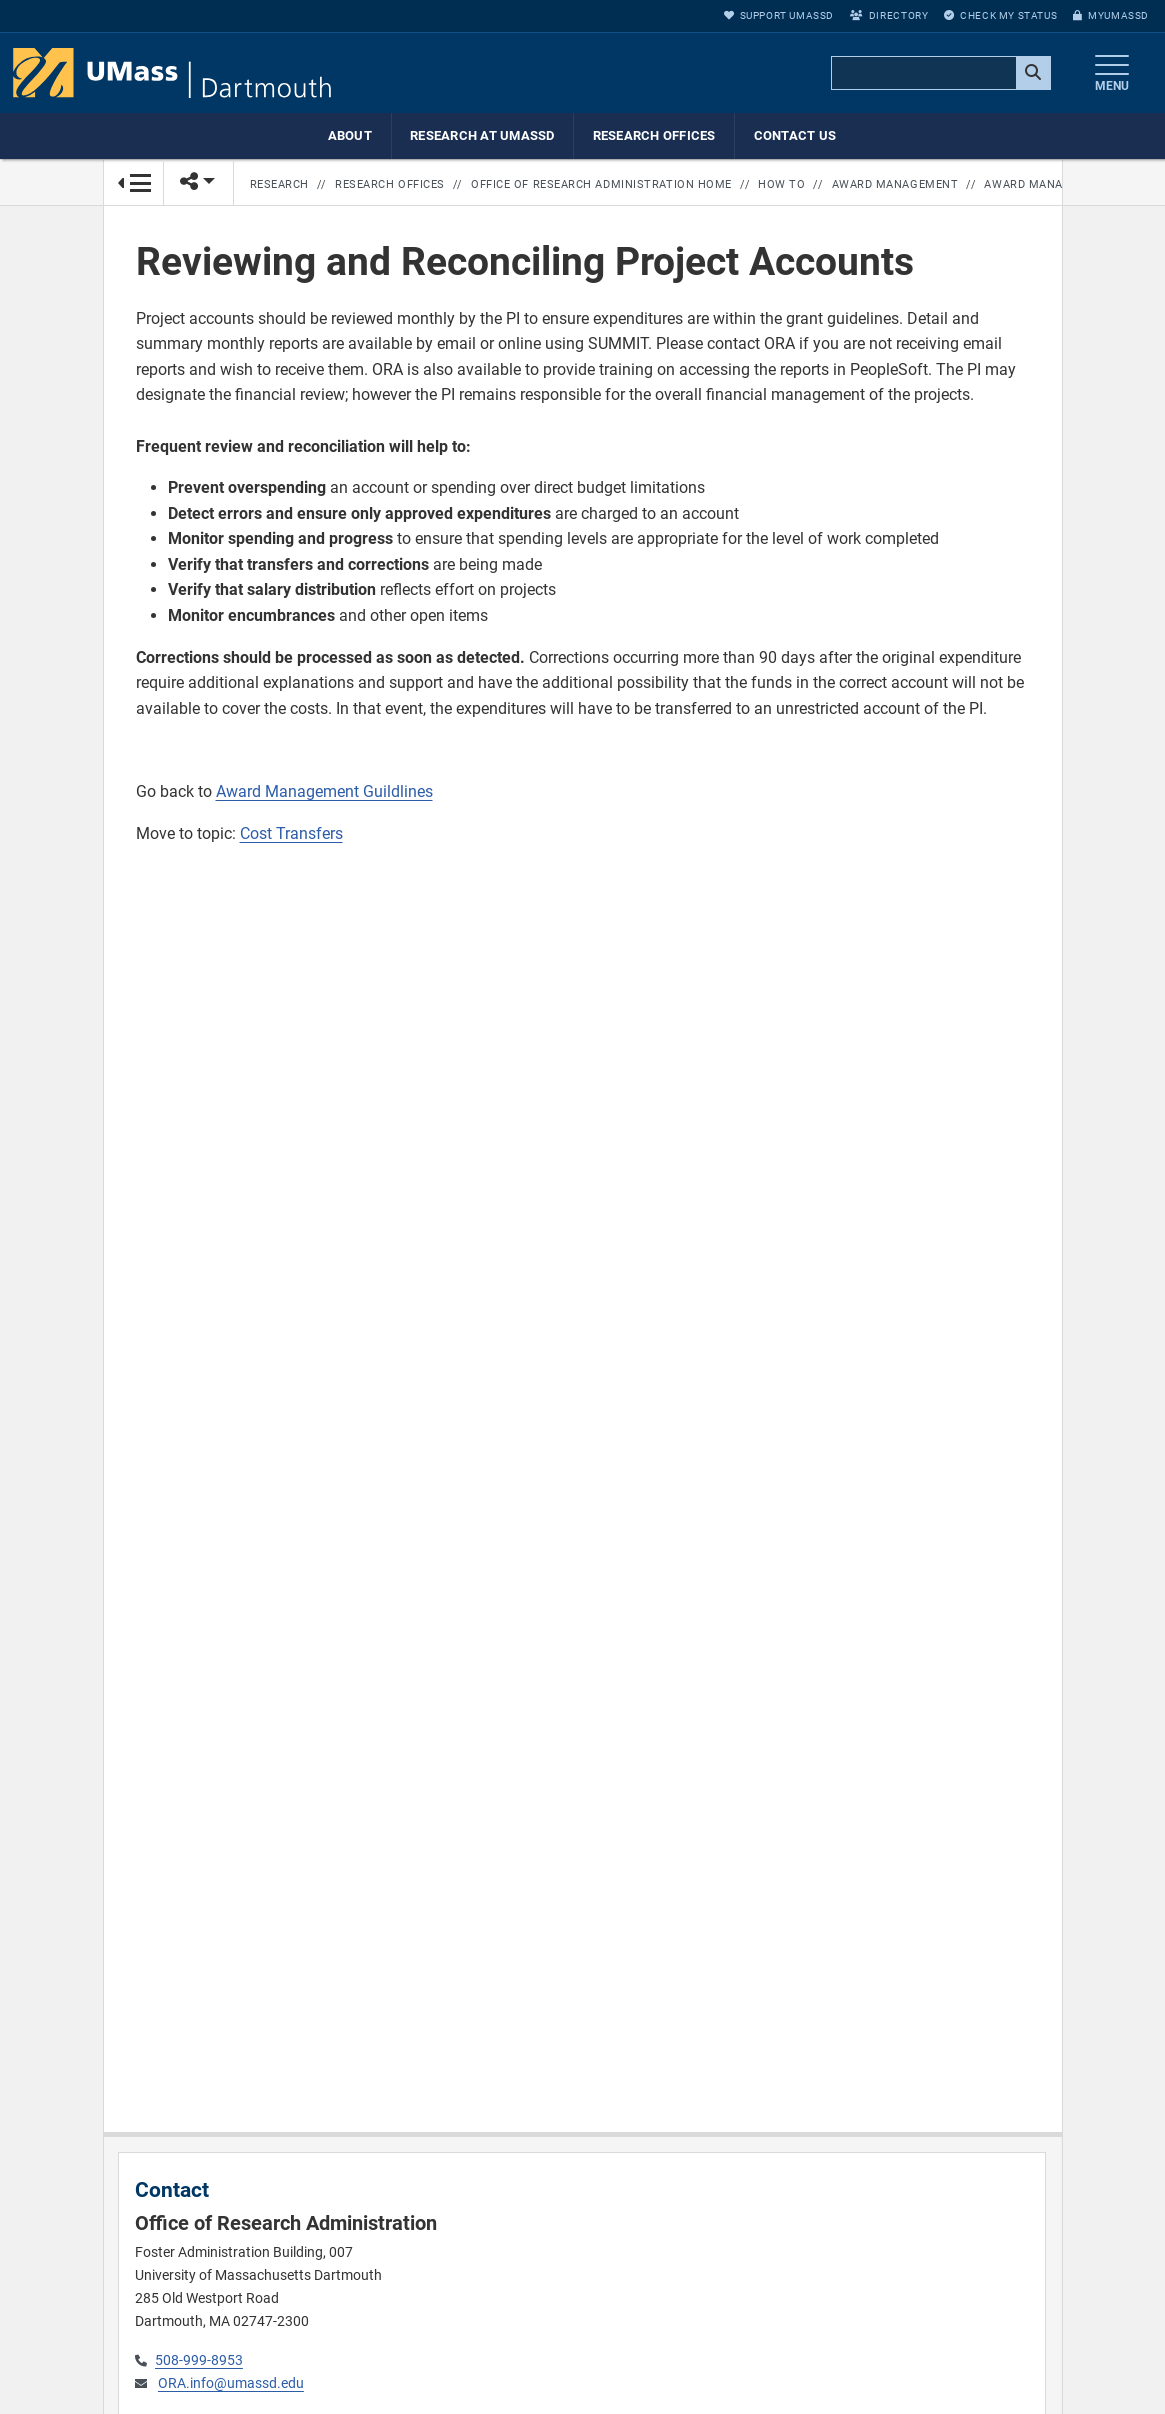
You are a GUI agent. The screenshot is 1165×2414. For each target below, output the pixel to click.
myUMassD (1111, 15)
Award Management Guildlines (324, 791)
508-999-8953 (199, 2360)
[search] (939, 74)
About (350, 135)
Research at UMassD (482, 135)
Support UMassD (779, 15)
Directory (889, 15)
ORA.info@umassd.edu (231, 2383)
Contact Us (795, 135)
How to (781, 184)
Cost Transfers (291, 833)
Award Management (895, 184)
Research (279, 184)
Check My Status (1000, 15)
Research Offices (654, 135)
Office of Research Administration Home (601, 184)
